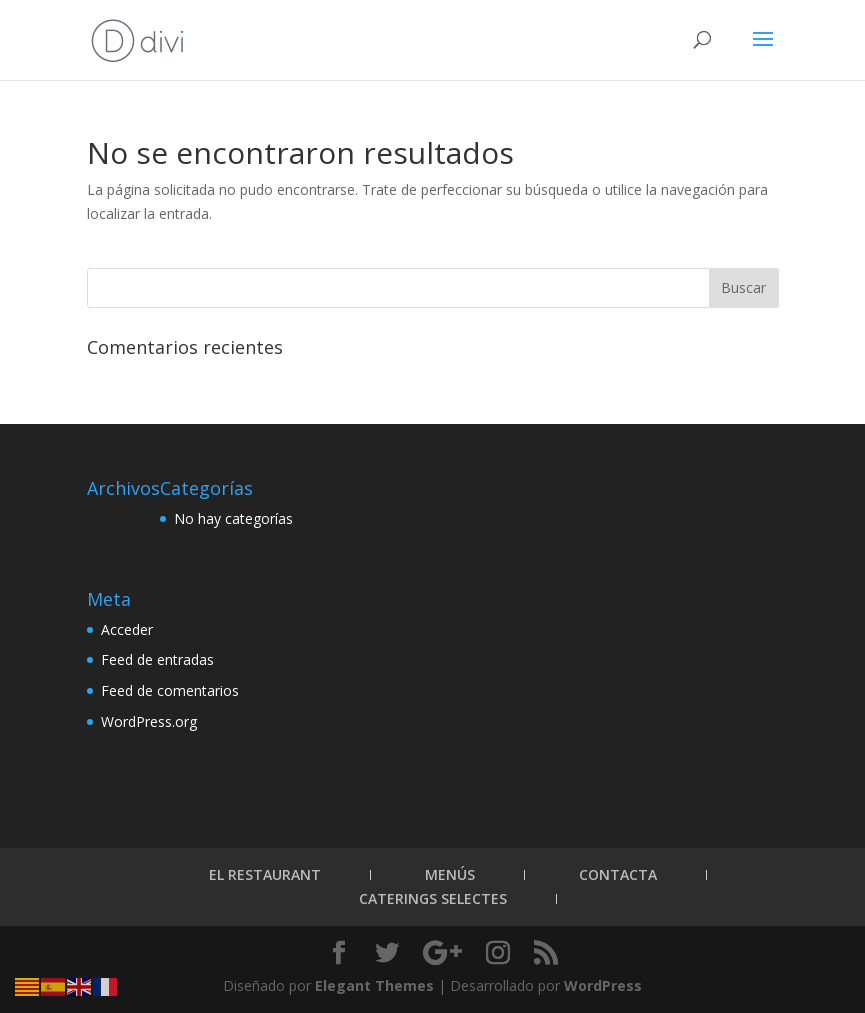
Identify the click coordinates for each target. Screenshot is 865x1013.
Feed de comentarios (170, 690)
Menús (450, 874)
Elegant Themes (374, 985)
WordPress (603, 985)
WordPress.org (149, 721)
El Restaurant (265, 874)
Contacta (618, 874)
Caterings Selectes (433, 898)
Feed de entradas (157, 659)
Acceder (127, 629)
